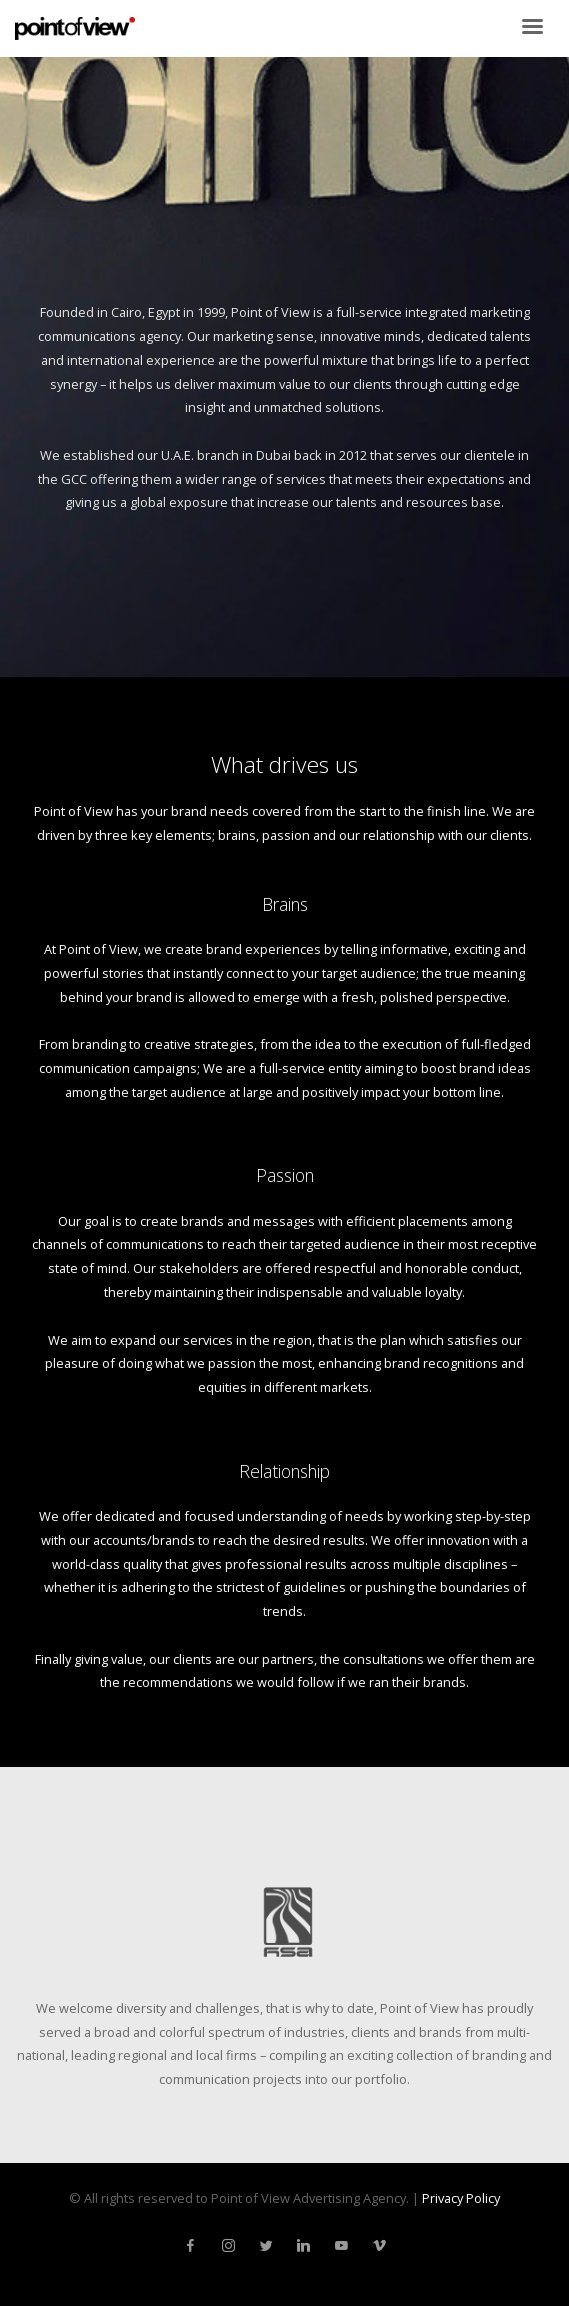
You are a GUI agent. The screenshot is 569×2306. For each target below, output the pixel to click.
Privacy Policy (461, 2198)
